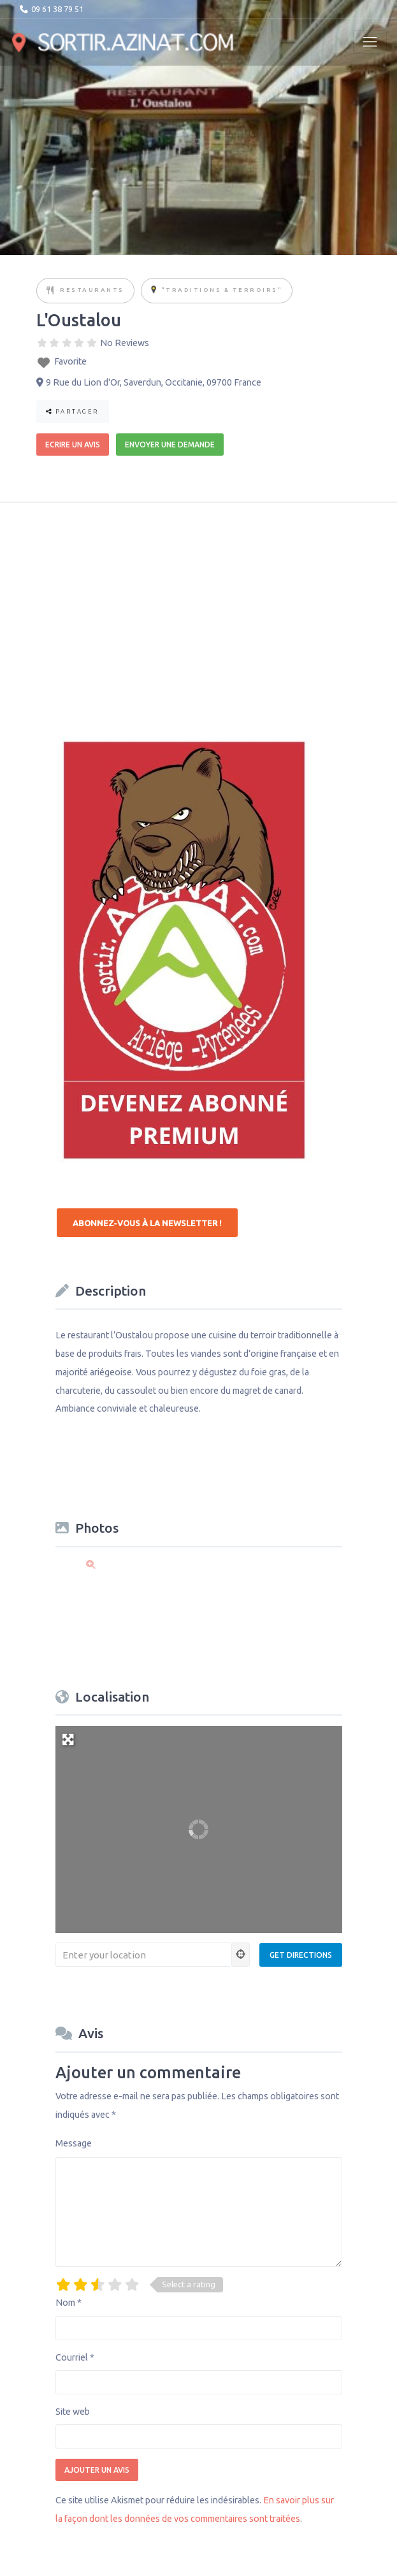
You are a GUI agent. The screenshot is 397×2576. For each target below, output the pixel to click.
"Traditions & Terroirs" (222, 289)
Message (73, 2143)
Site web (72, 2411)
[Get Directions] (300, 1955)
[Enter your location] (143, 1955)
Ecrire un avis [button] (72, 444)
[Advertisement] (152, 610)
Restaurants (92, 289)
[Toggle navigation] (370, 42)
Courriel (74, 2357)
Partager (72, 411)
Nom (68, 2302)
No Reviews (124, 343)
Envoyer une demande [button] (170, 444)
